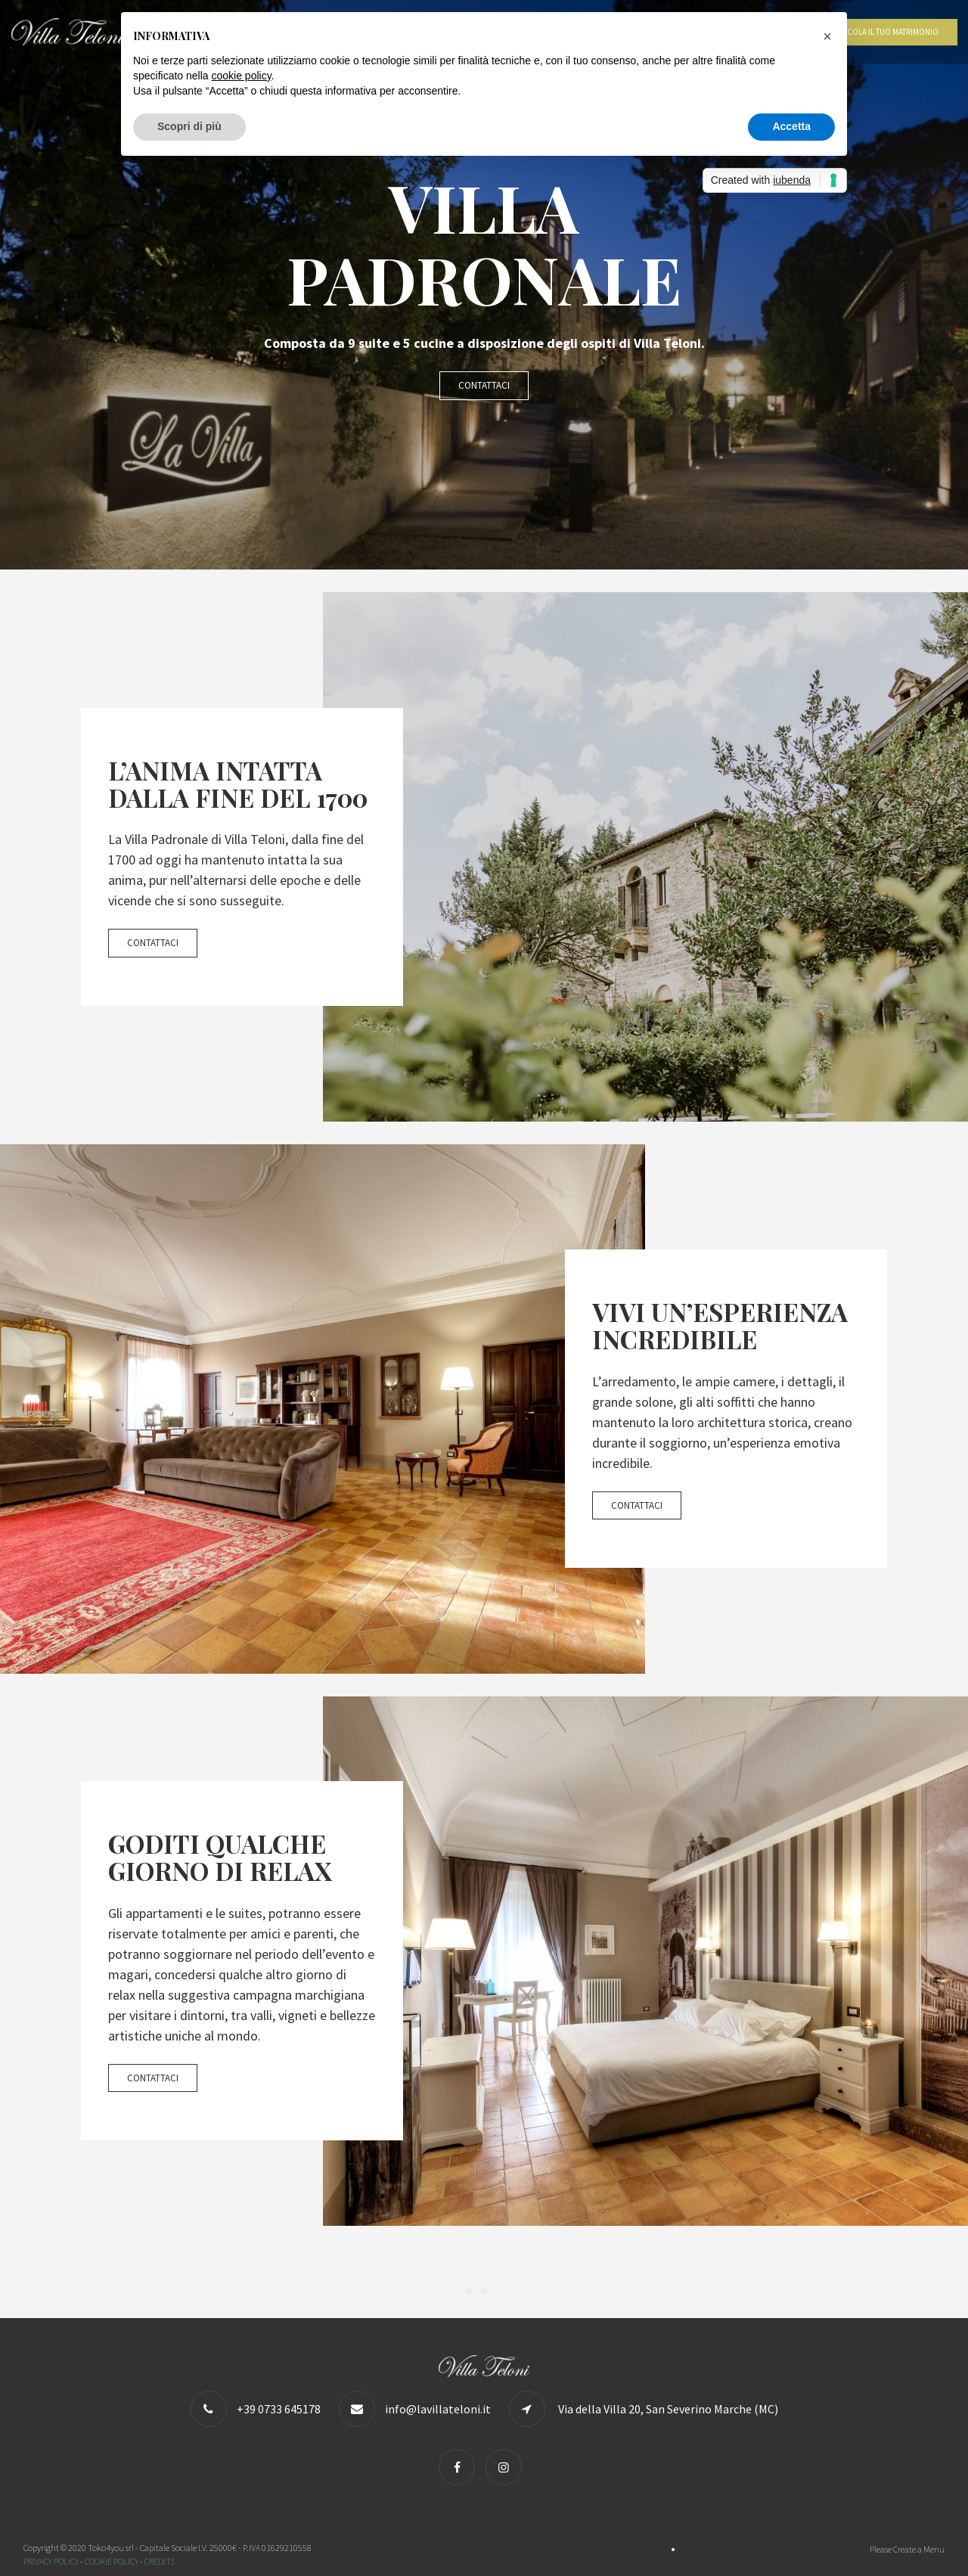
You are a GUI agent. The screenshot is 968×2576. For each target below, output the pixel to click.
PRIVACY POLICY (51, 2561)
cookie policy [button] (241, 76)
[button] (827, 36)
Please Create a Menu (907, 2549)
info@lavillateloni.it (438, 2408)
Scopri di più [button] (189, 126)
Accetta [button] (791, 126)
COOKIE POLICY (111, 2561)
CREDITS (159, 2561)
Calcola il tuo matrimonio (886, 31)
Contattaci (484, 385)
